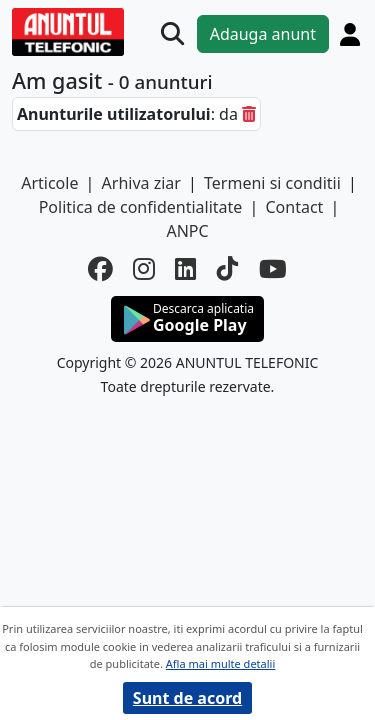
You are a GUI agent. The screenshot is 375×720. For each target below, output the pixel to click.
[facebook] (100, 269)
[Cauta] (172, 33)
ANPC (187, 231)
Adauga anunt (263, 34)
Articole (49, 183)
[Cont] (350, 34)
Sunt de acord (187, 698)
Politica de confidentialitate (141, 207)
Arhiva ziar (141, 183)
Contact (294, 207)
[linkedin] (186, 269)
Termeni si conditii (272, 183)
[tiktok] (228, 269)
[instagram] (144, 269)
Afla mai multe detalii (220, 663)
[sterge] (249, 114)
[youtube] (273, 269)
